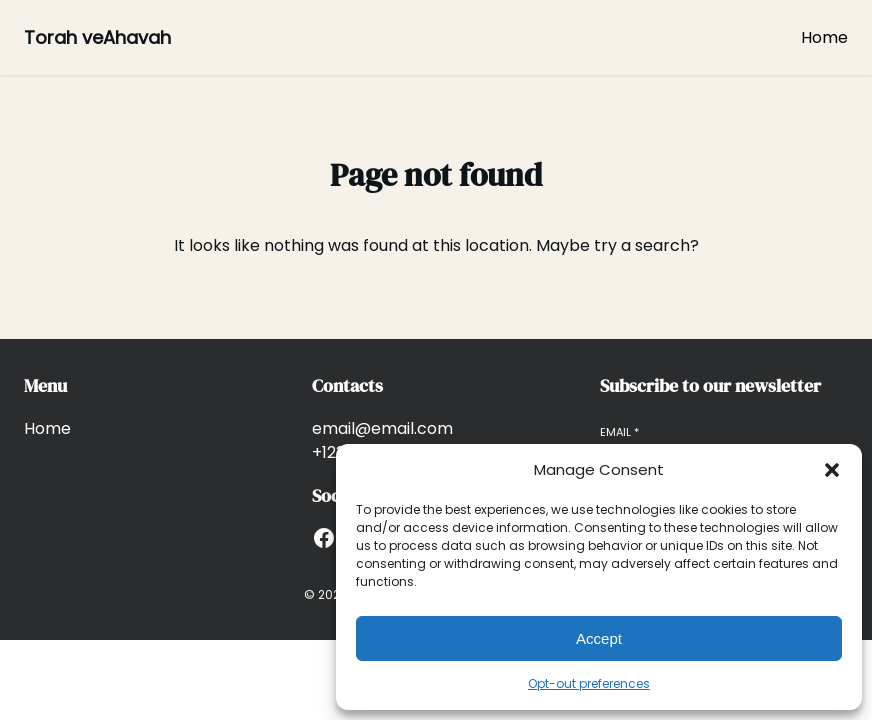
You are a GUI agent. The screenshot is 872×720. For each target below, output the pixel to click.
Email (619, 432)
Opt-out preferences (589, 683)
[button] (832, 470)
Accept (599, 638)
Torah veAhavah (97, 37)
